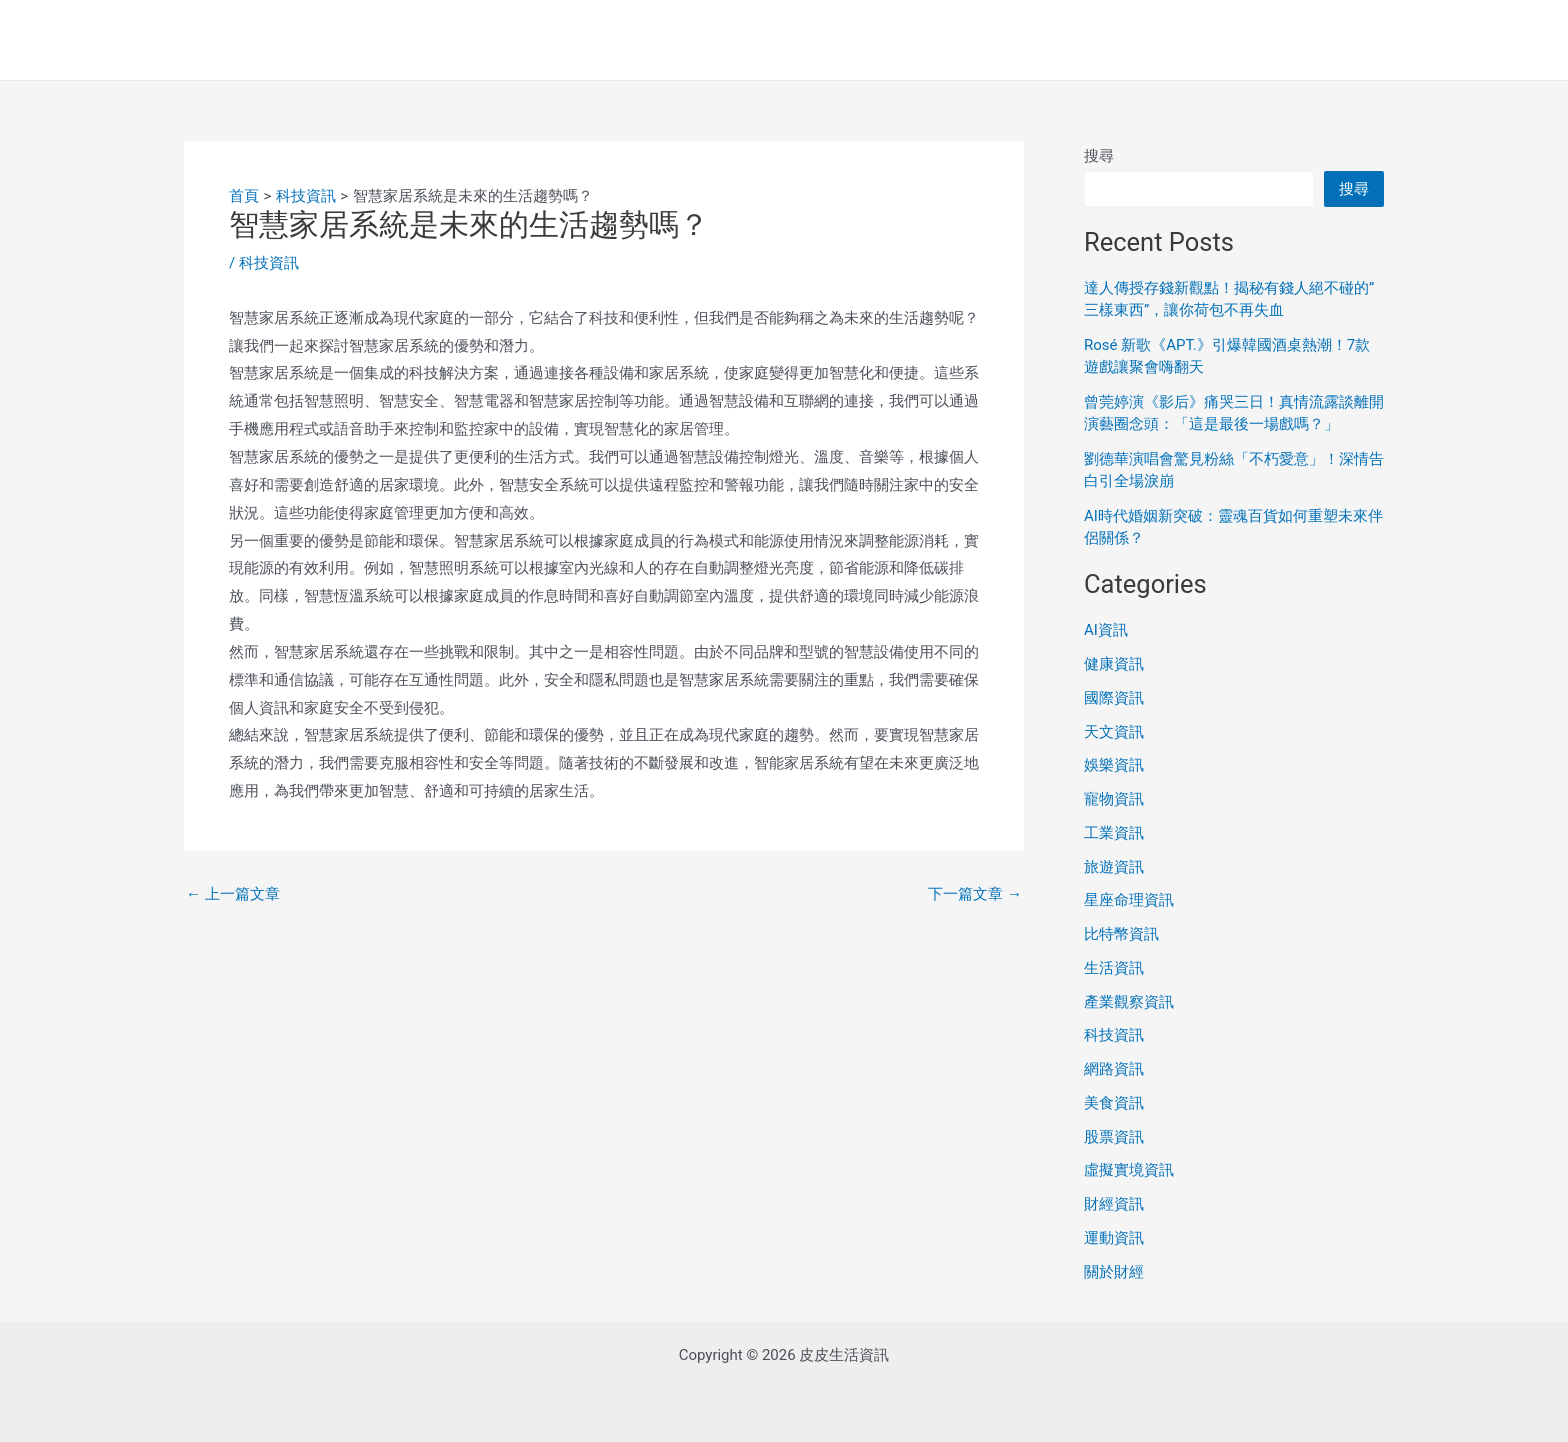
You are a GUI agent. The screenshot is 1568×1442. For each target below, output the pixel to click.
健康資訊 (1114, 664)
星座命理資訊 (1129, 900)
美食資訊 (1114, 1103)
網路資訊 (1114, 1069)
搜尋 (1099, 156)
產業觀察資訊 (1129, 1002)
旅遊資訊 (1114, 867)
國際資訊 (1114, 698)
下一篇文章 (975, 894)
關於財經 (1114, 1272)
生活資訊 (1114, 968)
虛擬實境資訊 (1129, 1170)
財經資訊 (1114, 1204)
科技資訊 (269, 263)
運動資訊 (1114, 1238)
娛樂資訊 (1114, 765)
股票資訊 (1114, 1137)
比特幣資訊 (1121, 934)
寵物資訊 (1114, 799)
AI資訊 (1106, 630)
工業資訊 (1114, 833)
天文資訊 (1114, 732)
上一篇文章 (233, 894)
